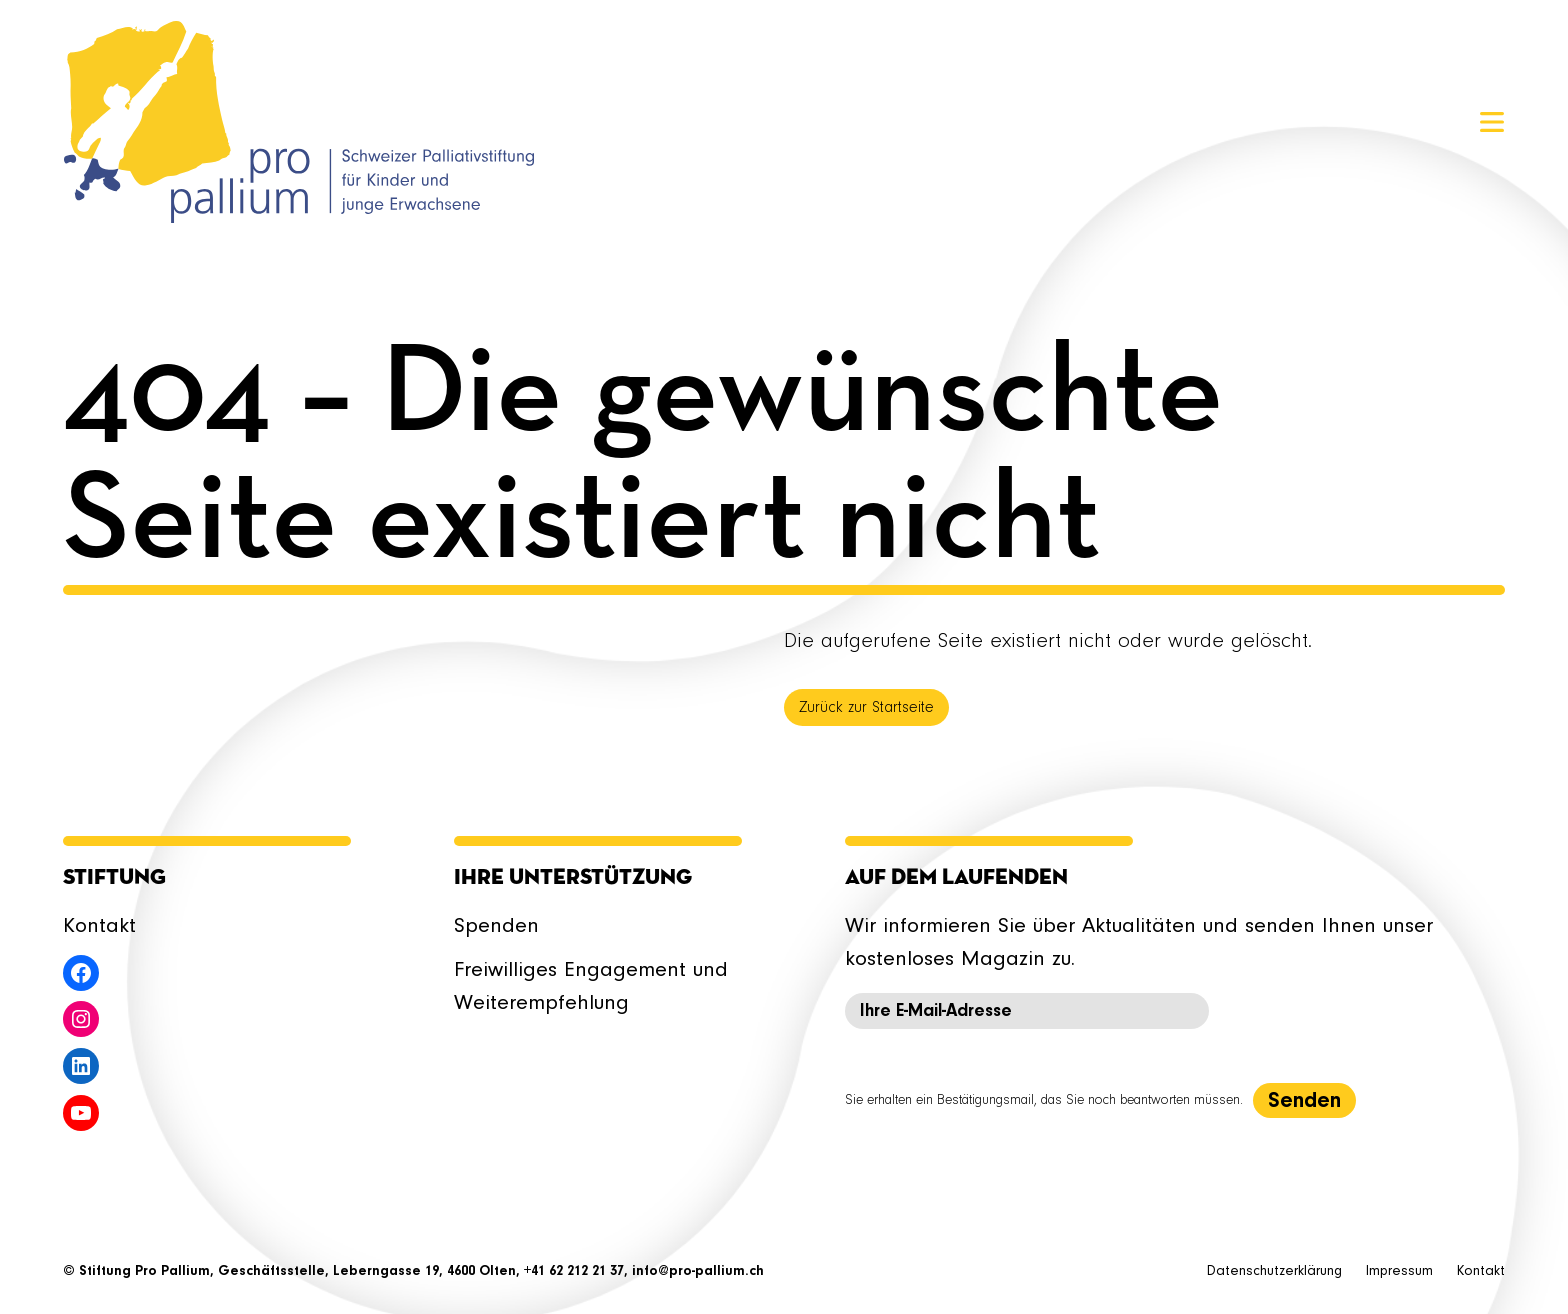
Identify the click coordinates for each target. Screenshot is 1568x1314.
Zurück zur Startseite (866, 708)
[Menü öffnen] (1492, 122)
